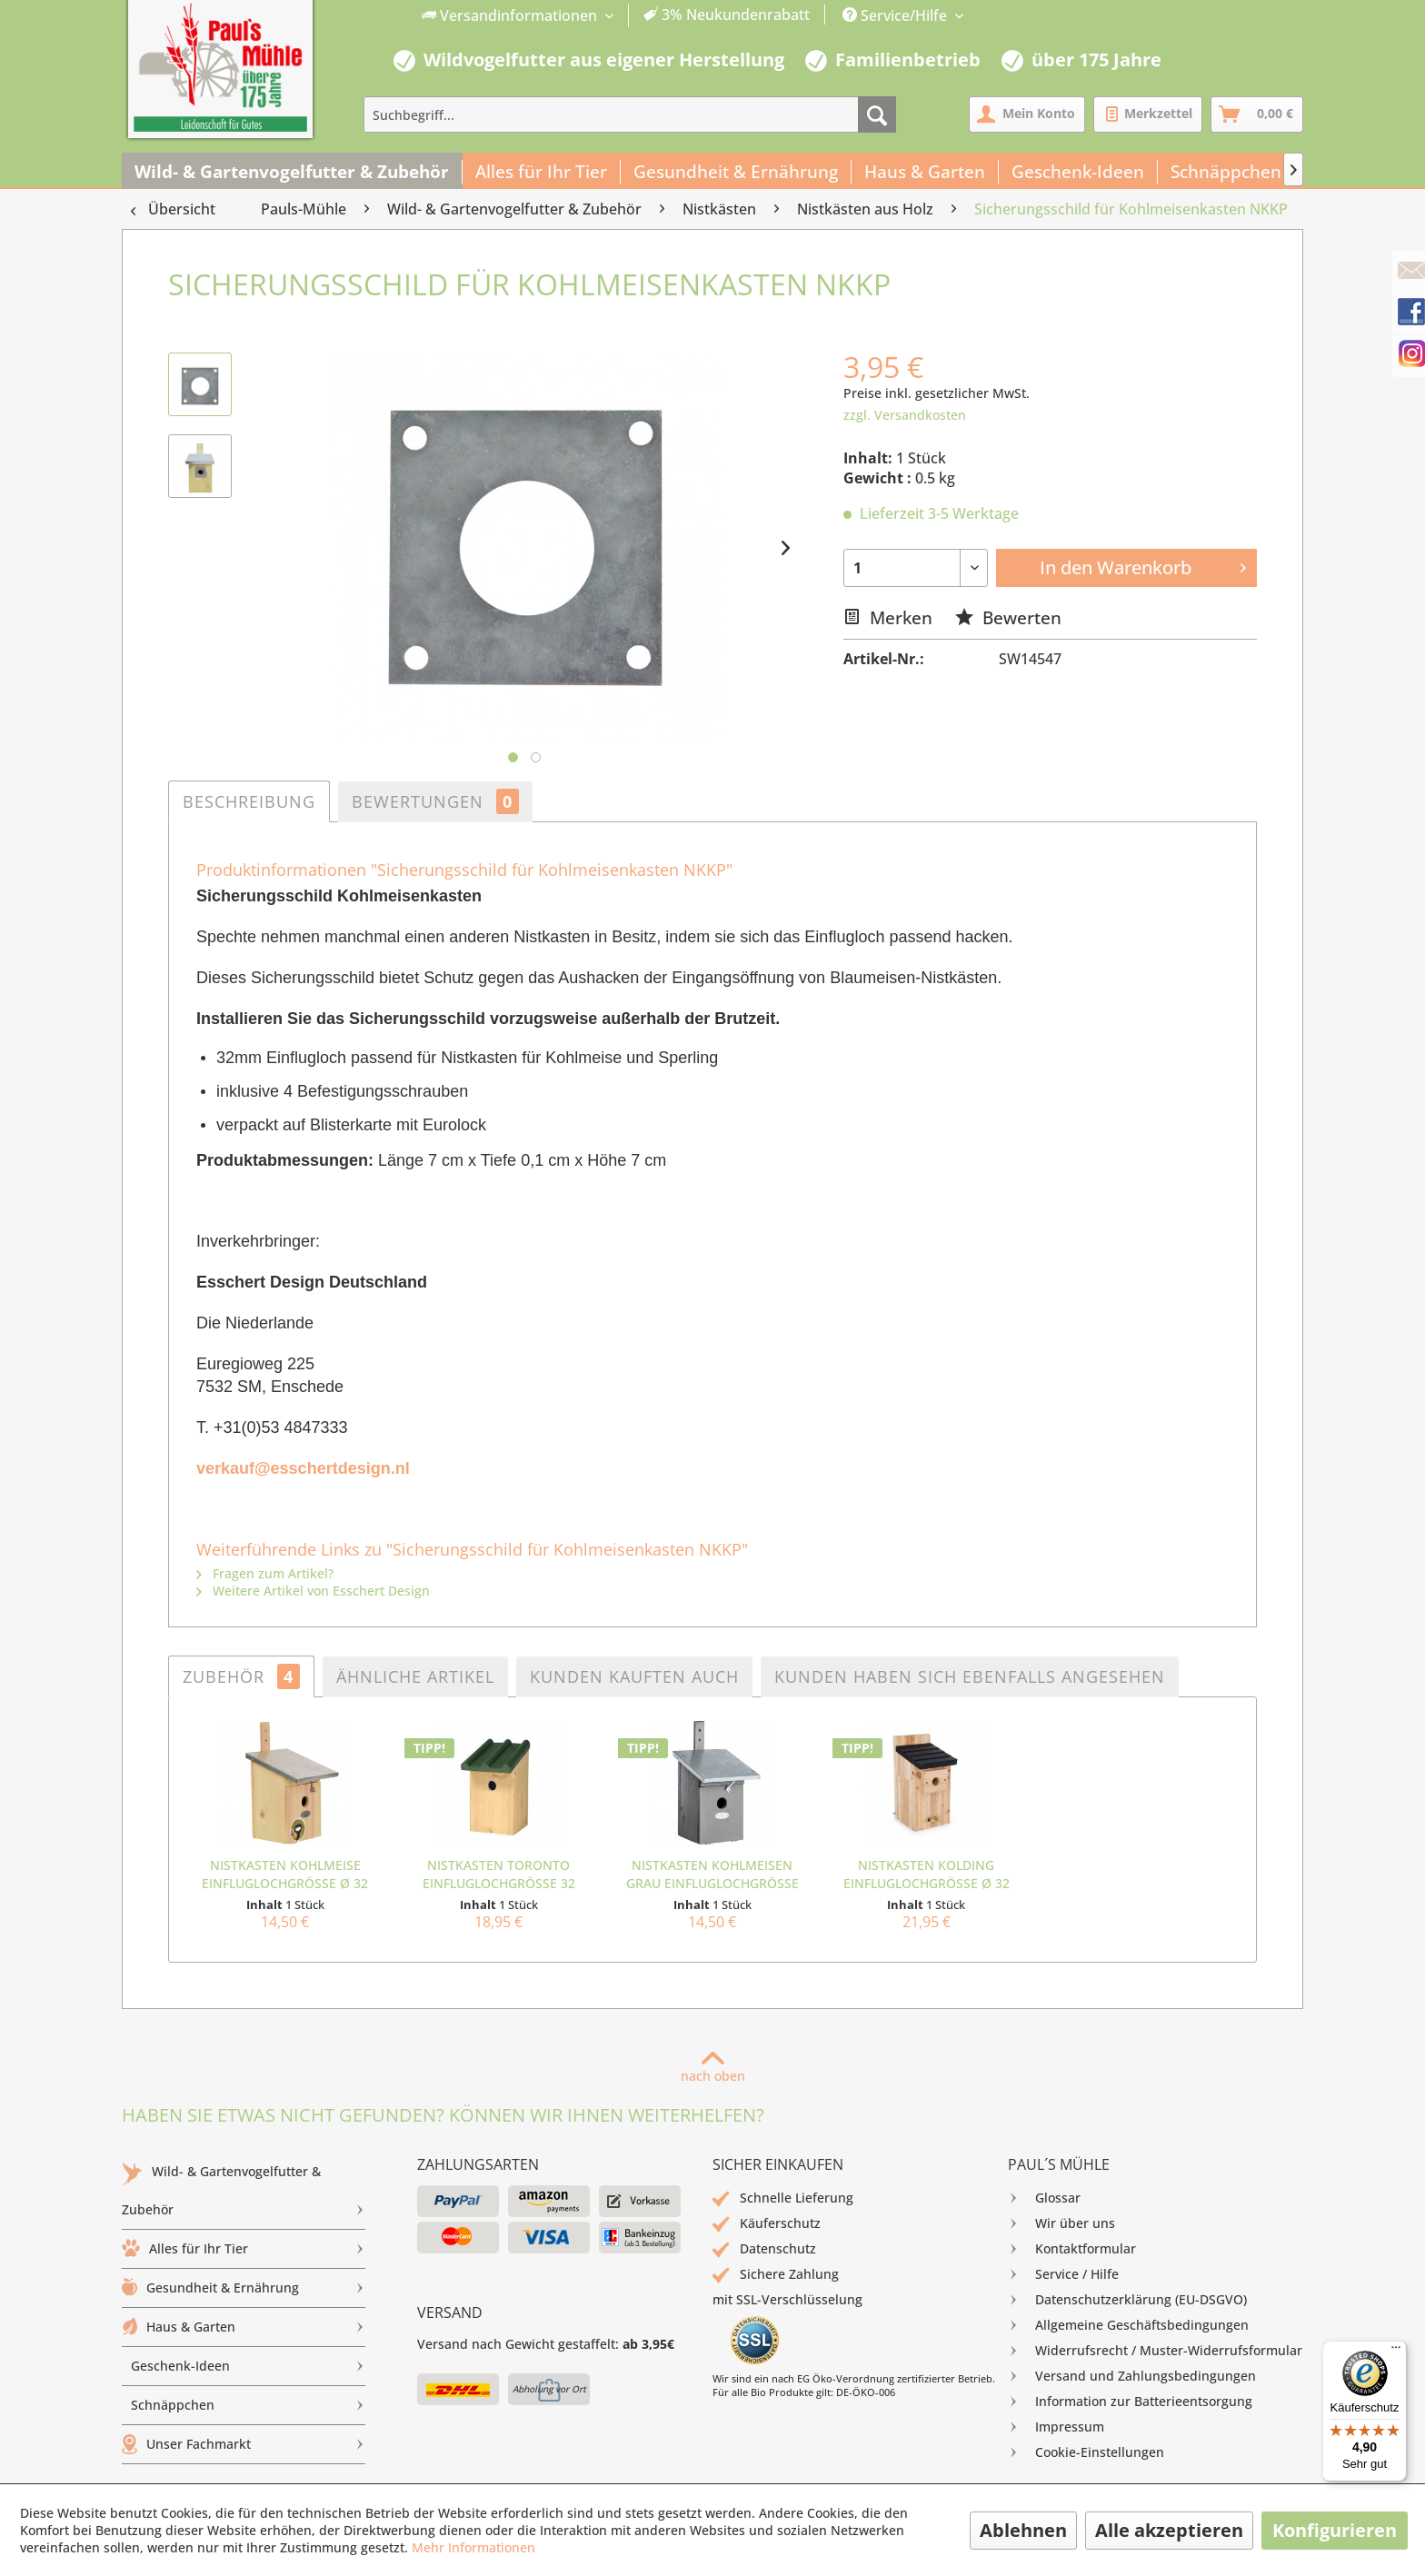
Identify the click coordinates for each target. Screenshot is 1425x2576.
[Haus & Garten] (925, 172)
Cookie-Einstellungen (1086, 2452)
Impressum (1056, 2427)
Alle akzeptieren (1169, 2530)
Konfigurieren (1334, 2530)
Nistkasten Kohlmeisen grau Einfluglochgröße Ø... (712, 1874)
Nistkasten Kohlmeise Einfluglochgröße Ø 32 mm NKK (285, 1874)
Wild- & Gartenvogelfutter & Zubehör (243, 2195)
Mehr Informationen (473, 2547)
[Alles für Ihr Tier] (542, 172)
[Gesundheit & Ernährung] (736, 172)
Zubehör (241, 1676)
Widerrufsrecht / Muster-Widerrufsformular (1155, 2350)
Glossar (1044, 2198)
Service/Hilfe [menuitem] (896, 15)
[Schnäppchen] (1226, 172)
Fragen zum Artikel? (265, 1573)
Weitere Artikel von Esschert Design (313, 1590)
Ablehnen (1023, 2530)
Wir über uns (1061, 2223)
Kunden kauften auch (634, 1676)
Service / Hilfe (1063, 2274)
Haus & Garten (243, 2327)
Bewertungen (435, 801)
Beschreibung (249, 801)
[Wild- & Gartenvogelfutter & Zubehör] (292, 172)
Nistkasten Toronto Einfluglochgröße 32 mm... (499, 1874)
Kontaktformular (1072, 2249)
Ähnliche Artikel (415, 1676)
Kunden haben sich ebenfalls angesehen (969, 1676)
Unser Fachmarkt (243, 2444)
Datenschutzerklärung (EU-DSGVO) (1127, 2299)
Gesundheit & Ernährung (243, 2288)
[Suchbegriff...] (630, 114)
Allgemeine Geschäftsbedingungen (1128, 2325)
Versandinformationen (511, 15)
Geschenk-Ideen (248, 2366)
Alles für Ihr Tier (243, 2249)
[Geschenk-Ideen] (1078, 172)
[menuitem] (616, 16)
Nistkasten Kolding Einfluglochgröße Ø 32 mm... (926, 1874)
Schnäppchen (248, 2405)
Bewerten (1008, 617)
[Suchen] (877, 114)
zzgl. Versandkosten (904, 414)
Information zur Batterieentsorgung (1130, 2401)
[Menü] (1396, 2351)
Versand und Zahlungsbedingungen (1132, 2376)
